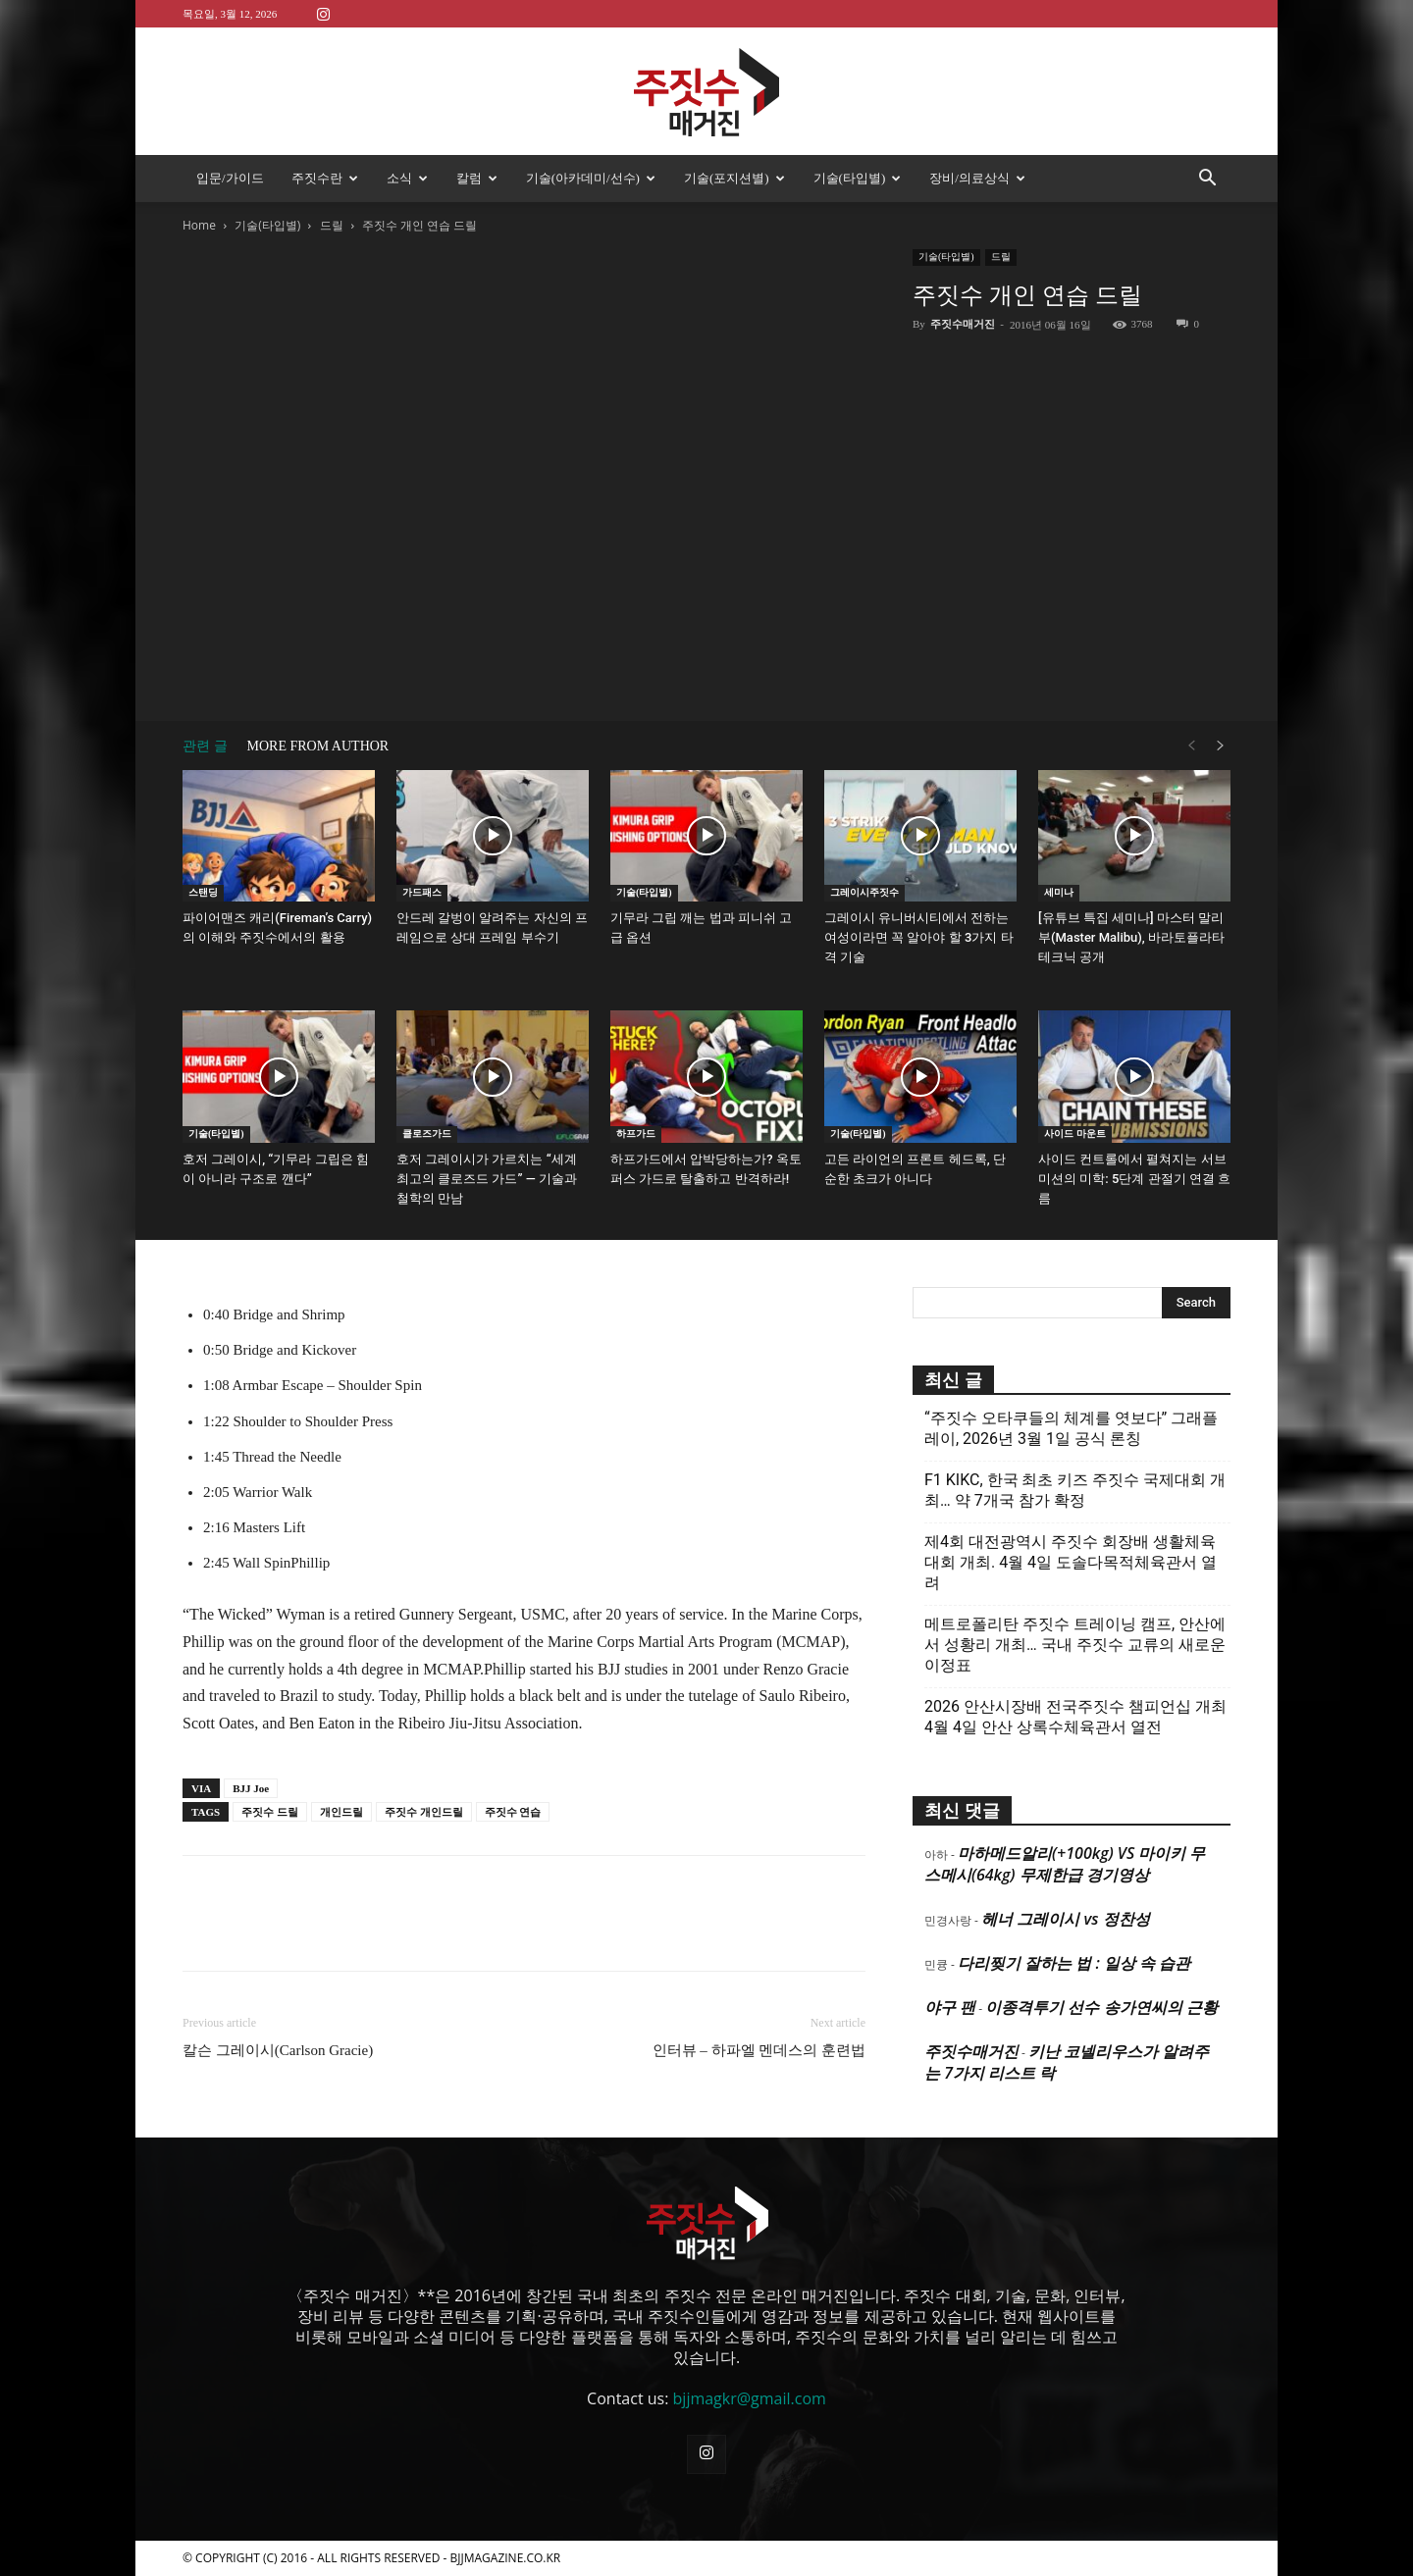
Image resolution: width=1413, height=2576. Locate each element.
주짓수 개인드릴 (424, 1812)
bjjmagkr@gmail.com (749, 2398)
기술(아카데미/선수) (590, 178)
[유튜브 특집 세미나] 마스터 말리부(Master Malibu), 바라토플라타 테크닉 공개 (1131, 937)
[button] (1206, 179)
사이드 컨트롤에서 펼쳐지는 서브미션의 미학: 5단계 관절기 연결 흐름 (1134, 1179)
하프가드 (635, 1133)
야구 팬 (949, 2007)
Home (199, 225)
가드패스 (422, 892)
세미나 (1058, 892)
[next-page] (1220, 746)
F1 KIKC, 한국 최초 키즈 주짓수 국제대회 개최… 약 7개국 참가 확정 (1075, 1490)
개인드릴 (341, 1812)
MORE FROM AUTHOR (318, 746)
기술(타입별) (857, 178)
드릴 (331, 225)
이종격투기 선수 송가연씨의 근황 (1101, 2007)
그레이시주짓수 (864, 892)
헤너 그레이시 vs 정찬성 (1065, 1919)
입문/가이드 (230, 178)
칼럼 (476, 178)
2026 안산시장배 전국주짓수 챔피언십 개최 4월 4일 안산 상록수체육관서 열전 (1075, 1716)
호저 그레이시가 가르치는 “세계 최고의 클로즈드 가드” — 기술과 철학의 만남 (486, 1179)
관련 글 (205, 746)
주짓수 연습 (513, 1812)
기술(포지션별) (734, 178)
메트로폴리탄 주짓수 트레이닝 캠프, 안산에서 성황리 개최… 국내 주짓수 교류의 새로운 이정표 (1075, 1644)
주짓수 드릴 (269, 1812)
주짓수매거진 (962, 324)
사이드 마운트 (1075, 1133)
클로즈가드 (426, 1133)
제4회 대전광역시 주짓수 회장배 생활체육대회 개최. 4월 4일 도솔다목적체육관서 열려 (1070, 1562)
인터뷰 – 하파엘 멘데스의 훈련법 (759, 2050)
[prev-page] (1191, 746)
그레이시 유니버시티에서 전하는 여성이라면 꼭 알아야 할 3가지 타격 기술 (919, 937)
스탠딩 (203, 892)
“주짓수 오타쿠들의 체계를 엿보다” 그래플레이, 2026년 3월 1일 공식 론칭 (1071, 1428)
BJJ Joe (251, 1788)
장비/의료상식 (977, 178)
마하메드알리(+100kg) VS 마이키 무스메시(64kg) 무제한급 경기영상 (1064, 1863)
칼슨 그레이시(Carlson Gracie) (278, 2050)
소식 (407, 178)
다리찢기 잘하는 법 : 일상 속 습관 (1074, 1963)
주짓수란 (324, 178)
